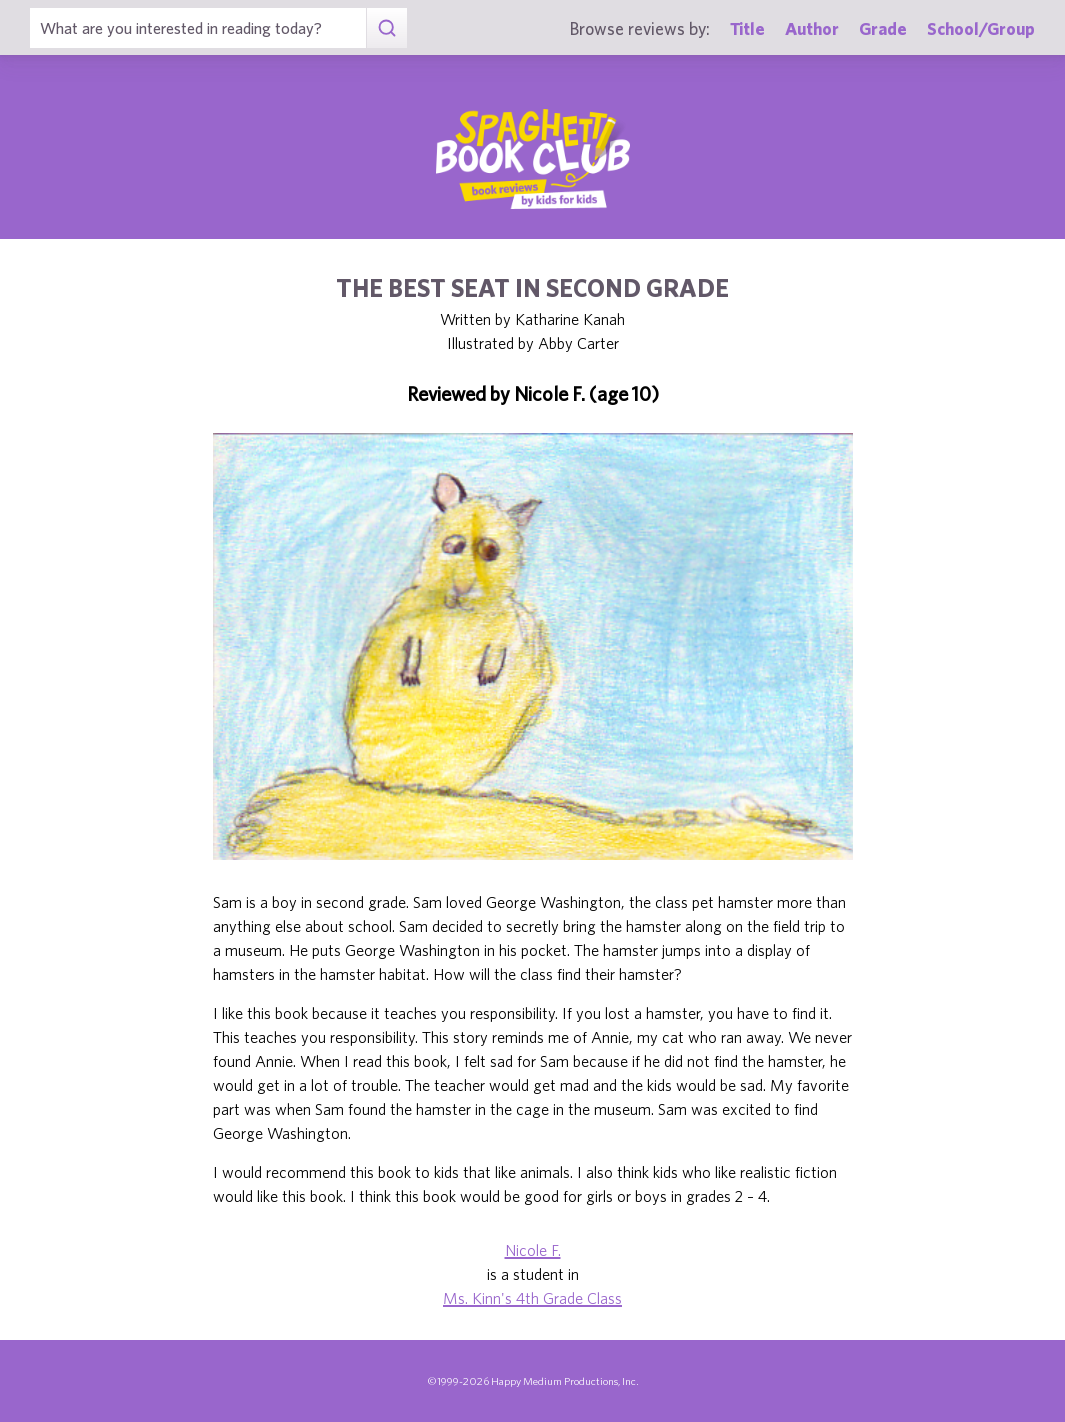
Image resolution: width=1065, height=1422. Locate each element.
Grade (883, 28)
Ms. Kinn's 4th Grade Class (532, 1298)
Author (812, 28)
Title (747, 28)
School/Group (981, 28)
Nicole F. (533, 1250)
